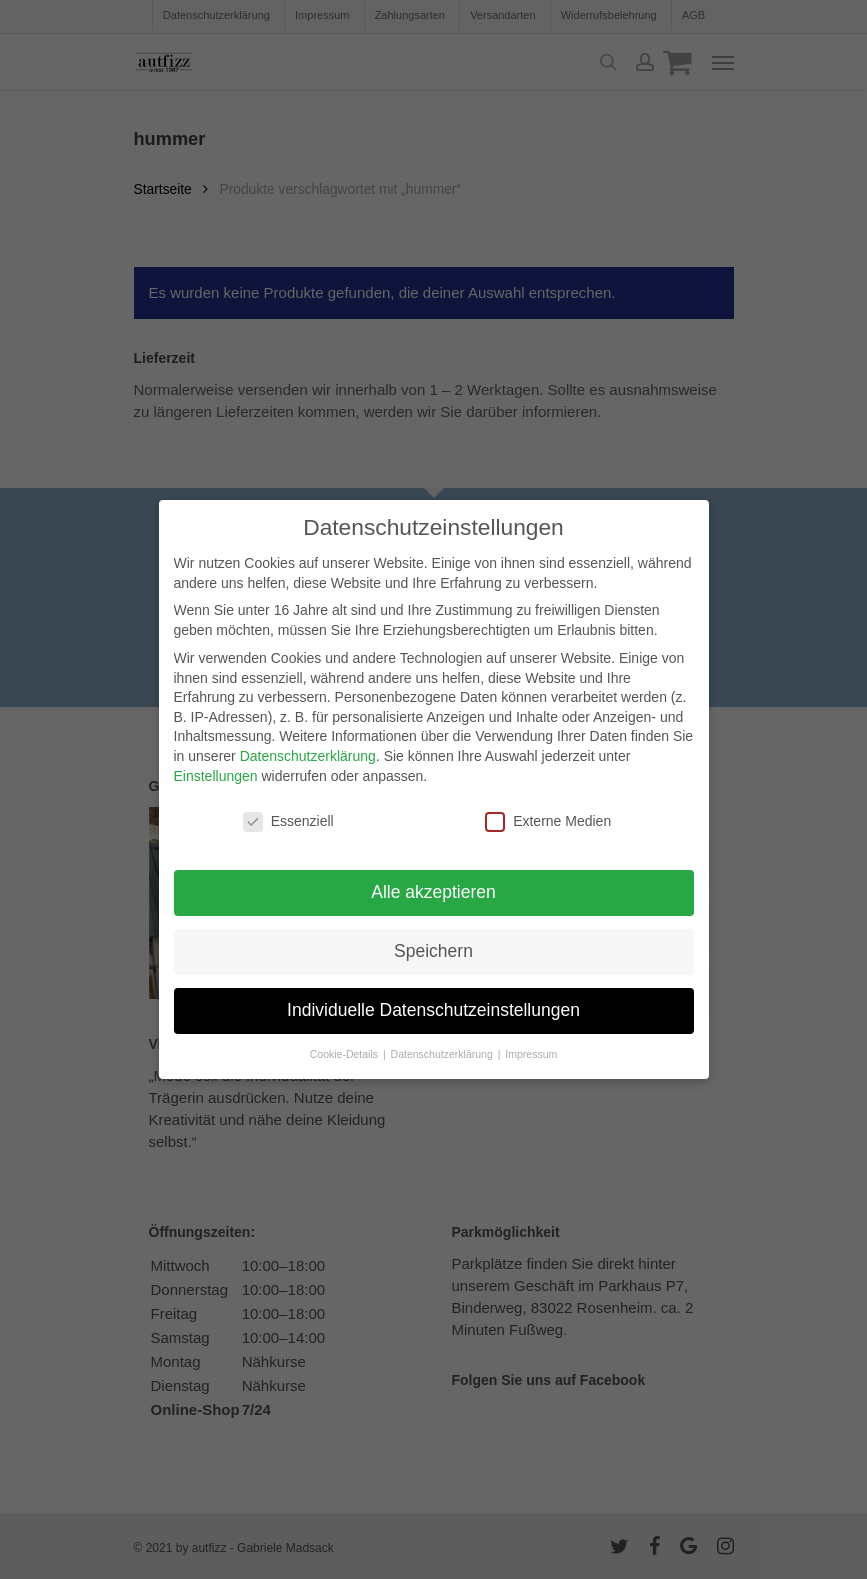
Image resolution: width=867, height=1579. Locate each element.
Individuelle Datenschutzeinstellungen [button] (433, 1010)
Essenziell (288, 821)
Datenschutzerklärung (308, 756)
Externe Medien (548, 821)
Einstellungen (216, 775)
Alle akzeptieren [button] (433, 892)
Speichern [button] (433, 951)
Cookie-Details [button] (345, 1054)
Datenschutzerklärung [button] (443, 1054)
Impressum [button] (531, 1054)
